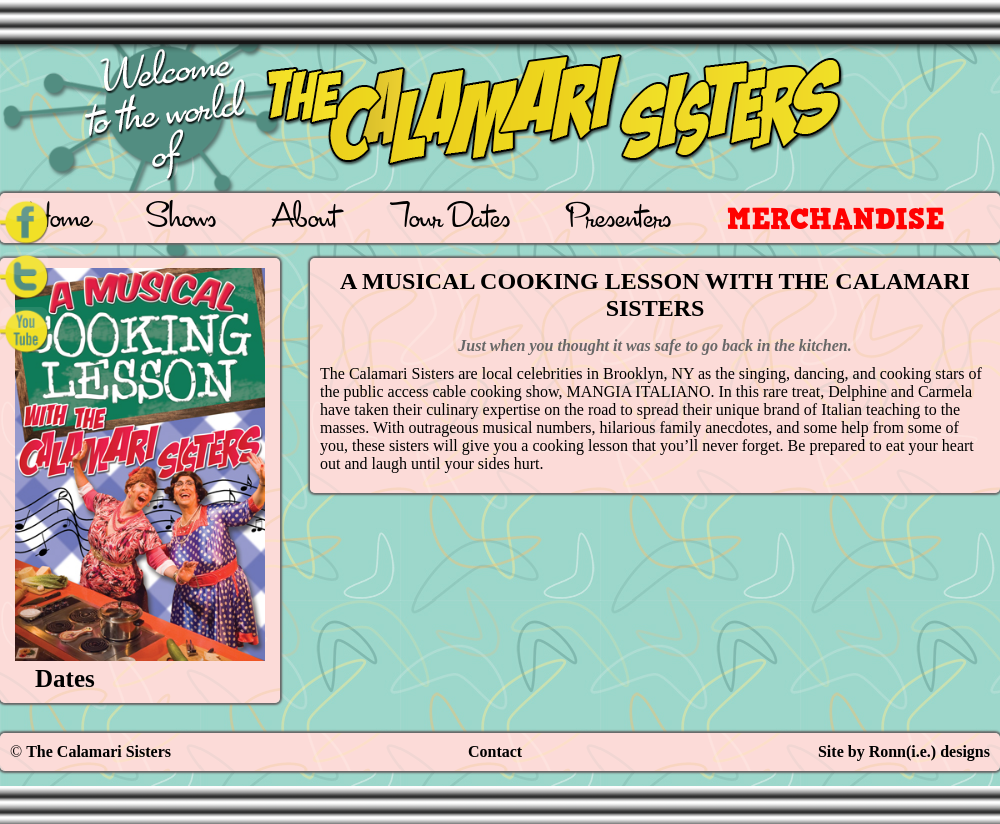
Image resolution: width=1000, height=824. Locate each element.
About (304, 220)
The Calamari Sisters (98, 751)
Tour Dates (451, 220)
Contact (495, 751)
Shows (181, 220)
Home (59, 220)
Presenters (618, 220)
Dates (65, 678)
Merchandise (835, 218)
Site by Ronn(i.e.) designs (904, 751)
